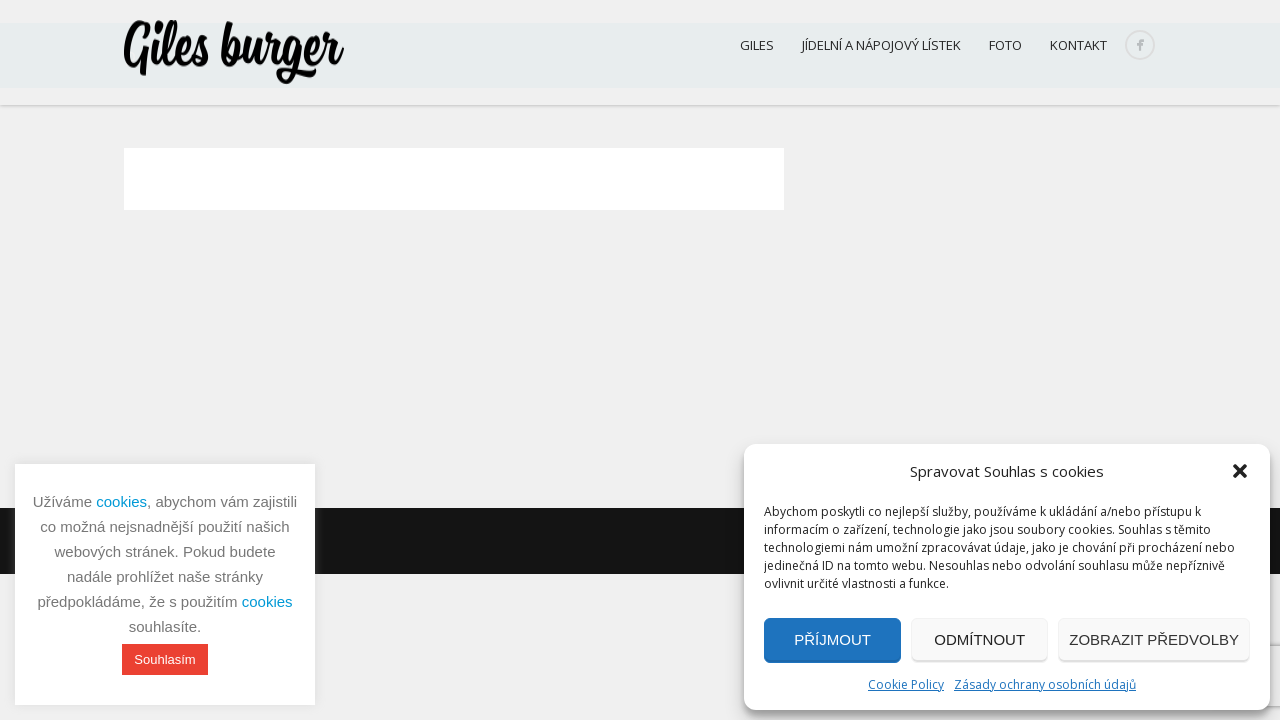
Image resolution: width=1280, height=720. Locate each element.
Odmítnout (979, 639)
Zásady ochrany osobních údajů (1045, 684)
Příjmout (832, 639)
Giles (757, 45)
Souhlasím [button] (164, 659)
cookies (121, 501)
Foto (1005, 45)
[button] (1240, 471)
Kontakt (1078, 45)
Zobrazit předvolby (1154, 639)
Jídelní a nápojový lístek (881, 45)
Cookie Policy (906, 684)
